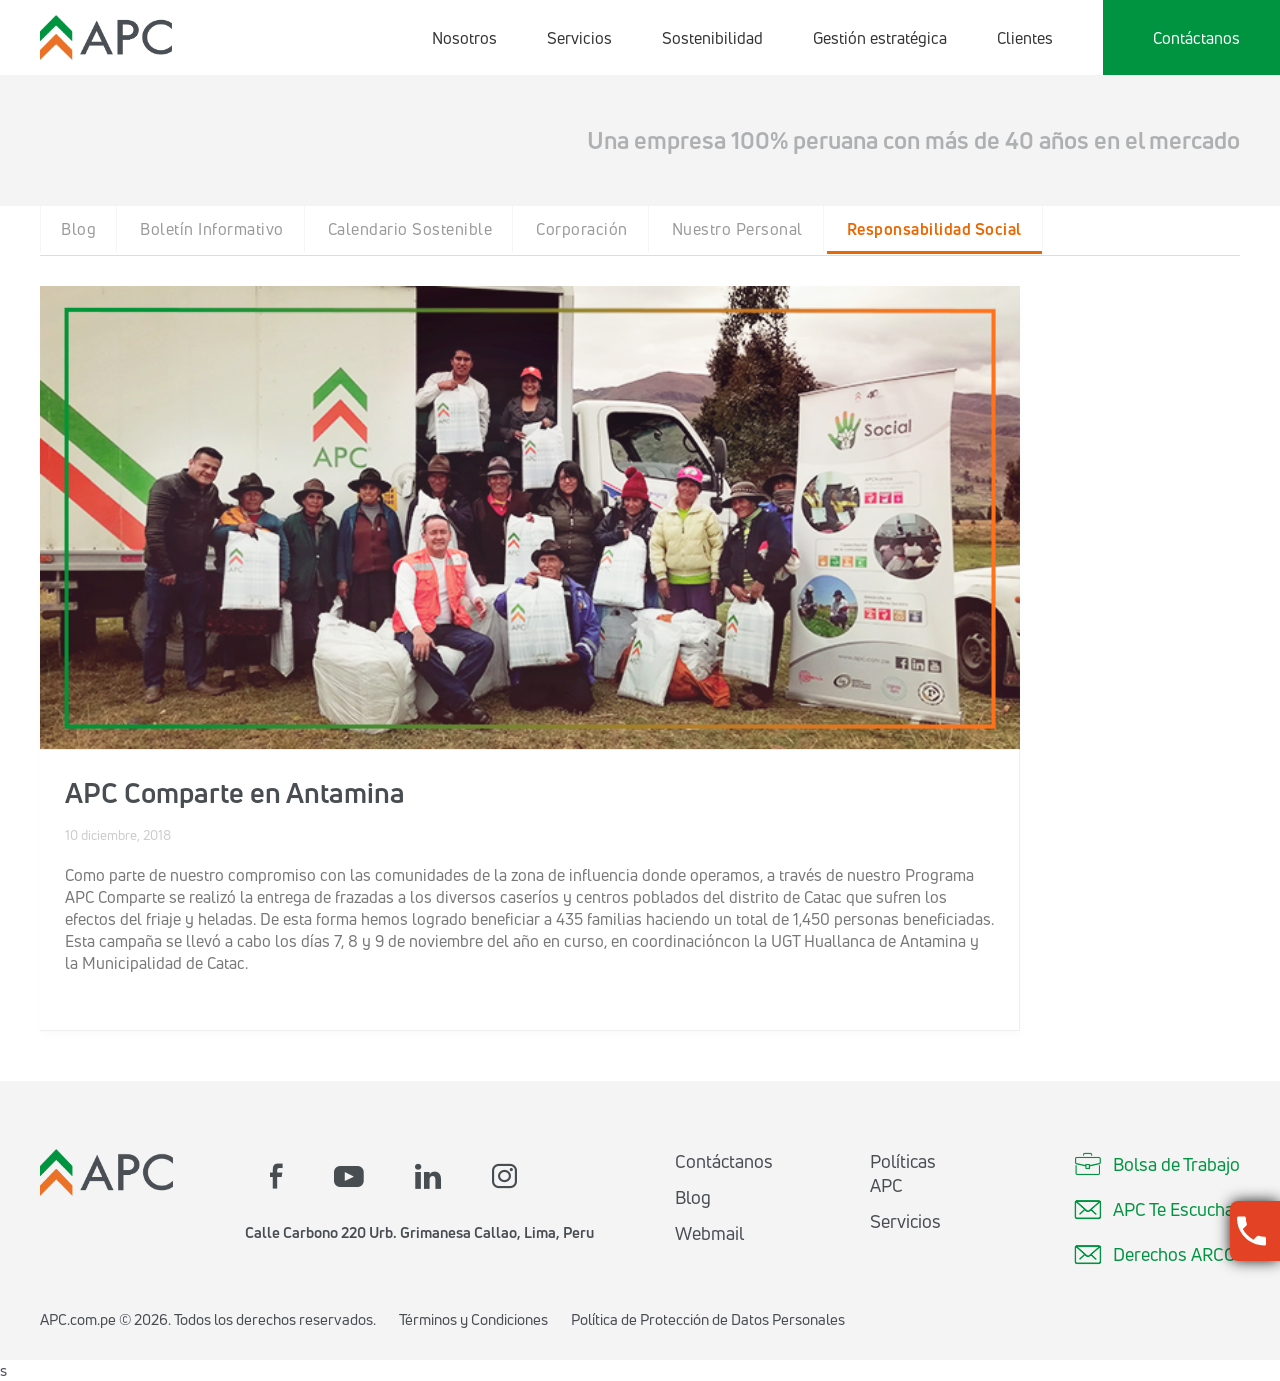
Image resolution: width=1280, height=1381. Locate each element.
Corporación (582, 229)
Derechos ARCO (1154, 1254)
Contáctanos (1196, 38)
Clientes (1025, 38)
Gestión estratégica (880, 38)
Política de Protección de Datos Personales (708, 1319)
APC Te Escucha (1153, 1209)
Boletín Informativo (212, 229)
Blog (78, 229)
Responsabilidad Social (934, 229)
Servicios (579, 38)
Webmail (709, 1233)
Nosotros (464, 38)
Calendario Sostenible (410, 229)
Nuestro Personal (737, 229)
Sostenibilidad (712, 38)
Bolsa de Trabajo (1156, 1164)
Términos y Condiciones (473, 1319)
